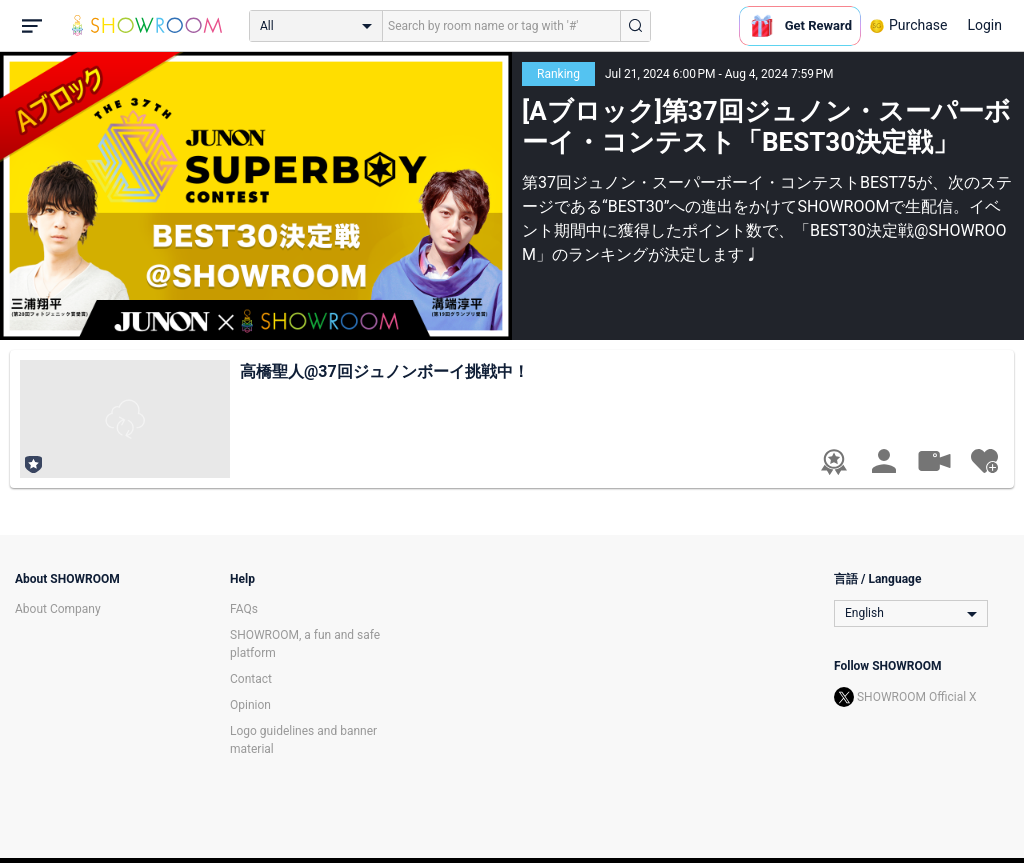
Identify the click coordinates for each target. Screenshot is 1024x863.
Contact (251, 679)
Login (984, 25)
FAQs (244, 609)
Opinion (250, 705)
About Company (58, 609)
